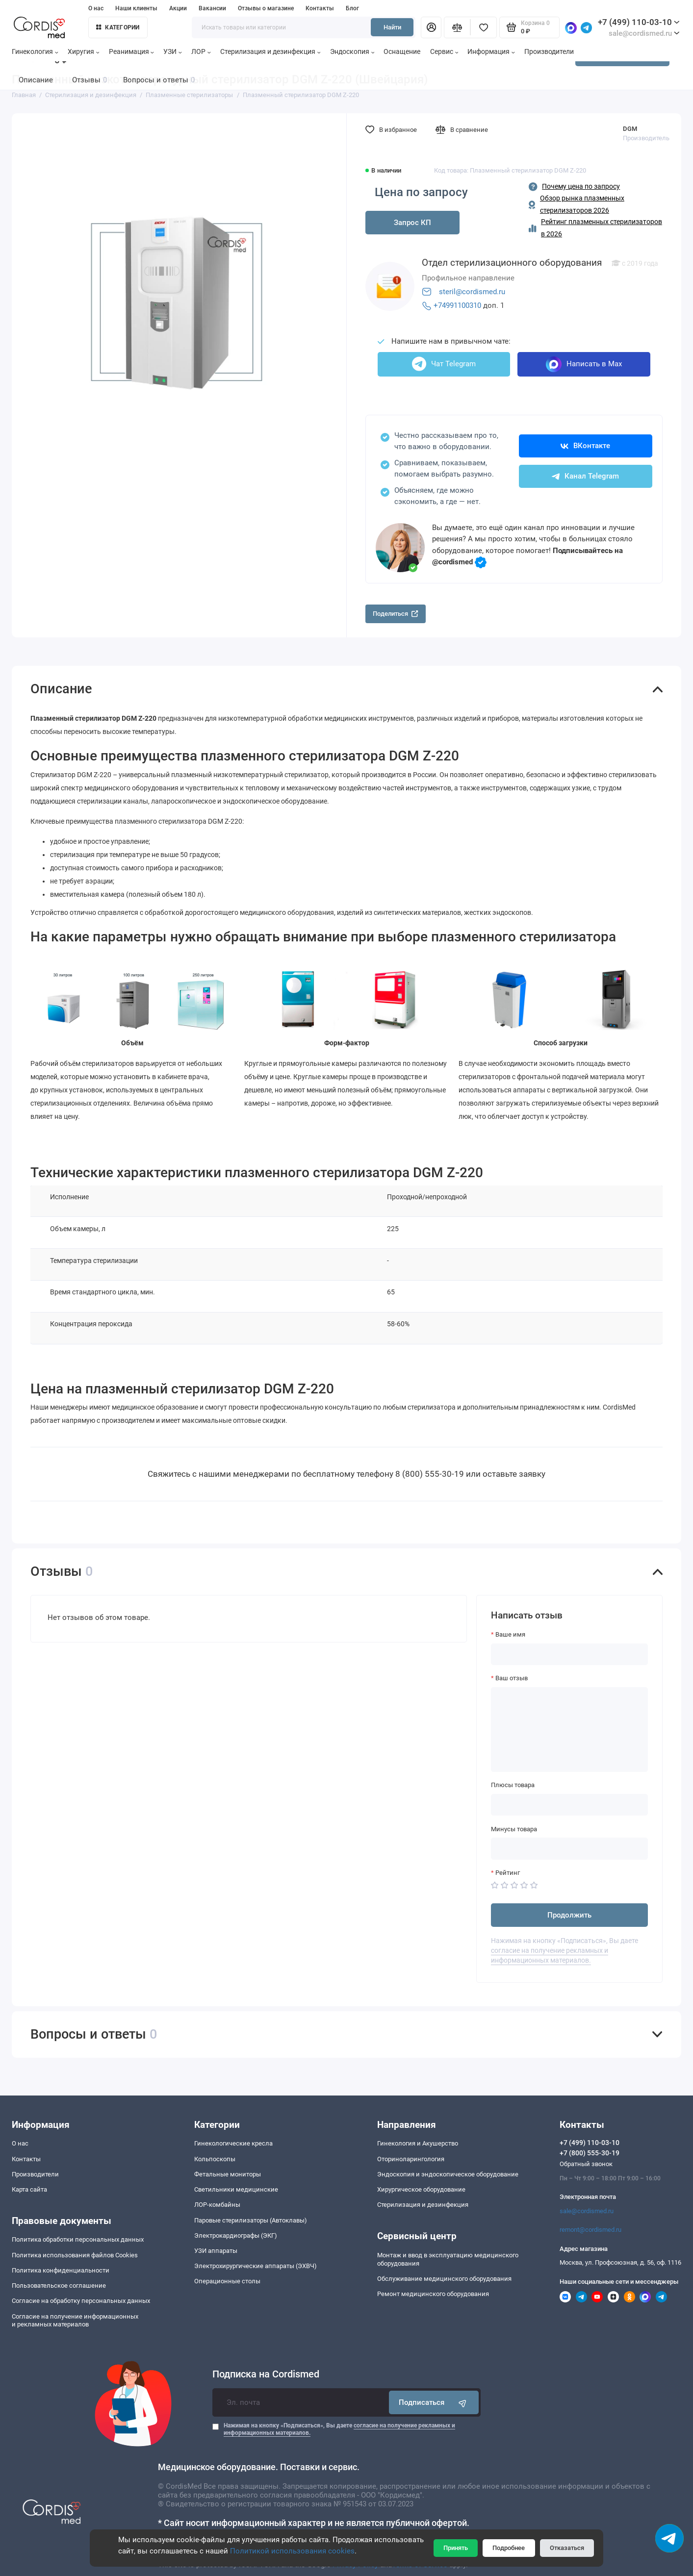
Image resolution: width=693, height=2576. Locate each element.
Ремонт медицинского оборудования (433, 2294)
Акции (178, 8)
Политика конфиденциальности (60, 2270)
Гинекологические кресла (233, 2143)
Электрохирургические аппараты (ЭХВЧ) (255, 2266)
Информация (491, 52)
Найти (392, 27)
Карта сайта (29, 2189)
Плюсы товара (513, 1785)
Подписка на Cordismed (265, 2374)
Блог (352, 8)
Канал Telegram (585, 476)
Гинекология (35, 52)
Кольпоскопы (214, 2159)
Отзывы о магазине (266, 8)
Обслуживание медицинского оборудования (444, 2278)
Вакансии (212, 8)
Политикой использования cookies (292, 2551)
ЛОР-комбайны (217, 2204)
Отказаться (567, 2547)
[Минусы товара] (569, 1848)
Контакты (320, 8)
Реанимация (131, 52)
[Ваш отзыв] (569, 1729)
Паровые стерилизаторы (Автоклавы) (250, 2220)
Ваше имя (510, 1634)
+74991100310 (457, 305)
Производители (549, 52)
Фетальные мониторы (227, 2174)
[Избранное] (483, 27)
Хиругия (84, 52)
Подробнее (508, 2547)
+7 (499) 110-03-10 (638, 22)
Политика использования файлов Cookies (75, 2255)
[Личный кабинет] (431, 27)
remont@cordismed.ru (590, 2229)
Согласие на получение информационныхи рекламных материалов (75, 2320)
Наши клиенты (136, 8)
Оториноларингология (410, 2159)
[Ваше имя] (569, 1654)
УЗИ (172, 52)
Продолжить (569, 1915)
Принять (455, 2547)
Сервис (444, 52)
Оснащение (402, 52)
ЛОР (201, 52)
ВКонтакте (585, 445)
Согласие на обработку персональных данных (81, 2300)
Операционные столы (227, 2281)
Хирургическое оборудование (421, 2189)
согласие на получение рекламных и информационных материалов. (549, 1955)
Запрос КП (412, 222)
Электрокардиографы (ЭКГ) (235, 2235)
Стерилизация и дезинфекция (270, 52)
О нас (95, 8)
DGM (630, 128)
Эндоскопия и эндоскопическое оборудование (447, 2174)
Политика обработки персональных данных (78, 2239)
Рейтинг (507, 1872)
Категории (118, 27)
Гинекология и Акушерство (417, 2143)
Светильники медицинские (236, 2189)
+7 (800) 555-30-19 (589, 2153)
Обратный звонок (586, 2164)
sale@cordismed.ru (587, 2211)
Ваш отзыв (511, 1678)
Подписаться (433, 2403)
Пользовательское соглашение (59, 2285)
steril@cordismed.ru (472, 291)
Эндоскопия (352, 52)
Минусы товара (514, 1829)
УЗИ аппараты (215, 2250)
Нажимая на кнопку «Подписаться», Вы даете (339, 2429)
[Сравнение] (457, 27)
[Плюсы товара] (569, 1805)
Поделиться (395, 613)
